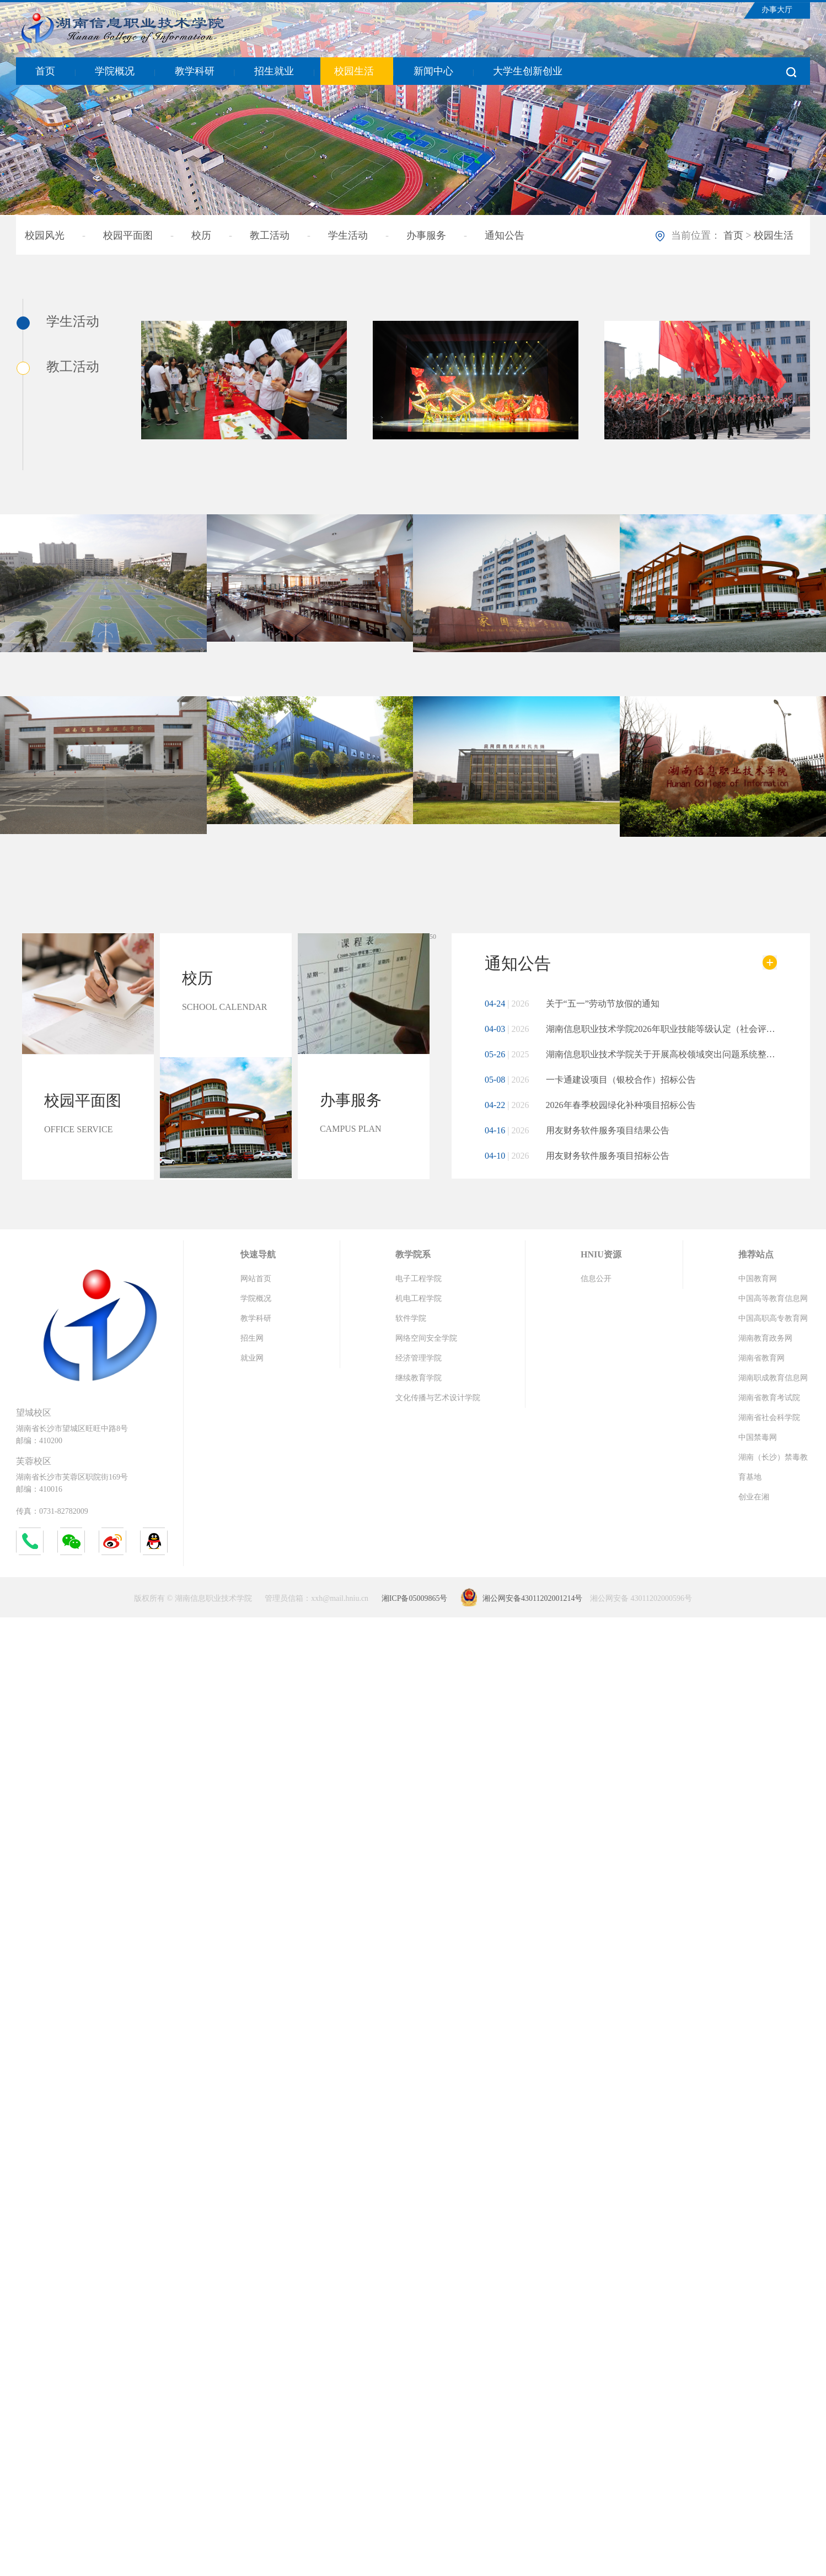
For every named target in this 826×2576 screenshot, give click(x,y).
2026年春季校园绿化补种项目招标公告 (590, 1105)
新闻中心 (433, 71)
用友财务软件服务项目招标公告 (577, 1155)
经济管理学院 (418, 1358)
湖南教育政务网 (765, 1338)
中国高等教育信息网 (773, 1298)
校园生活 (354, 71)
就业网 (252, 1358)
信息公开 (596, 1278)
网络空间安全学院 (426, 1338)
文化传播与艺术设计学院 (437, 1398)
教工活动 (269, 235)
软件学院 (410, 1318)
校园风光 (45, 235)
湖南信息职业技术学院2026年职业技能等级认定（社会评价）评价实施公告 (631, 1029)
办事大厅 (776, 10)
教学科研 (194, 71)
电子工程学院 (418, 1278)
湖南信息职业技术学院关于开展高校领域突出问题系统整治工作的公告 (631, 1054)
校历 (201, 235)
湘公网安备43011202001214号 (532, 1598)
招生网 (252, 1338)
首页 (45, 71)
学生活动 (348, 235)
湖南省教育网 (761, 1358)
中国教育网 (757, 1278)
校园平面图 (128, 235)
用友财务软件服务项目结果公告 (577, 1130)
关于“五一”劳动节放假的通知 (572, 1003)
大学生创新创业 (527, 71)
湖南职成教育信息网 (773, 1378)
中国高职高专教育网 (773, 1318)
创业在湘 (753, 1497)
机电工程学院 (418, 1298)
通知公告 (504, 235)
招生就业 (274, 71)
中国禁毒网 (757, 1437)
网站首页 (255, 1278)
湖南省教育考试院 (769, 1398)
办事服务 (426, 235)
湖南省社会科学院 (769, 1417)
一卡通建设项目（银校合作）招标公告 (590, 1079)
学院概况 (115, 71)
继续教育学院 (418, 1378)
